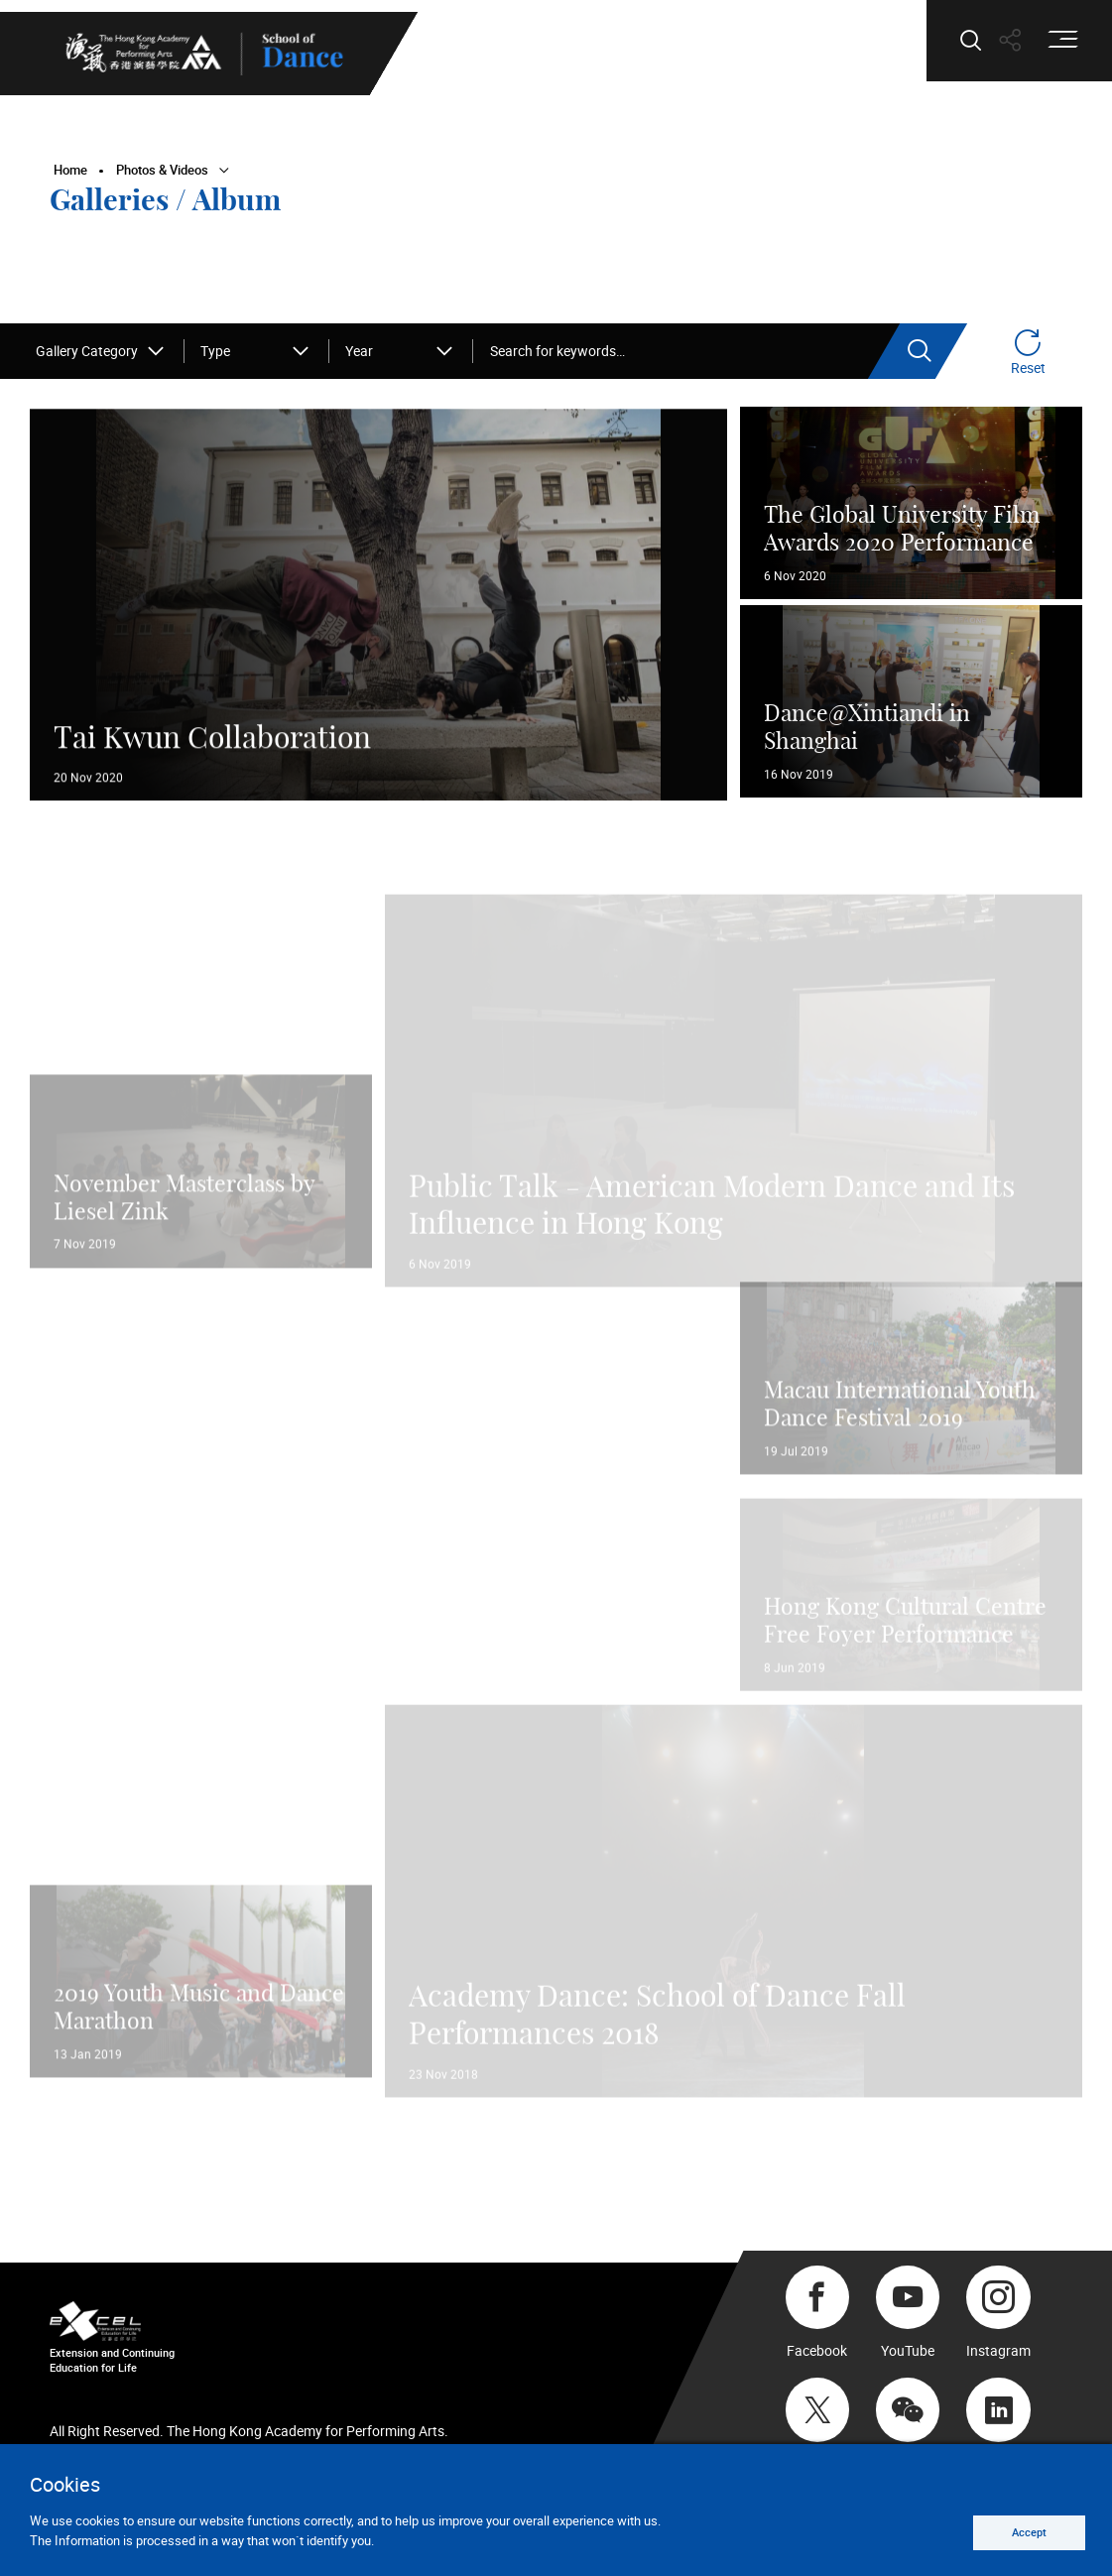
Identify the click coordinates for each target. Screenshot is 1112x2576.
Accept (1024, 2530)
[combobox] (101, 351)
